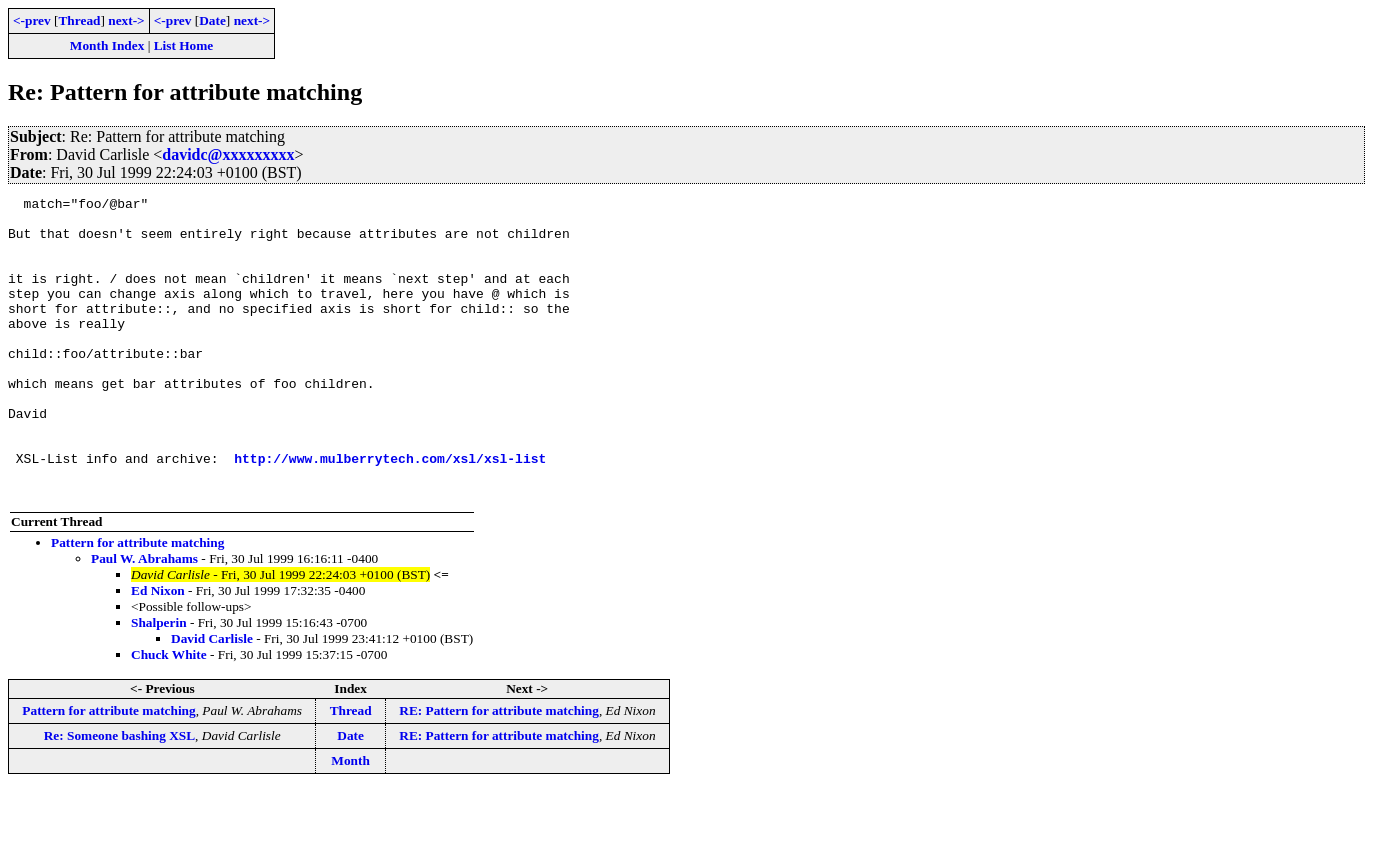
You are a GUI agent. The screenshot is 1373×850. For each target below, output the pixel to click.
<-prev (32, 20)
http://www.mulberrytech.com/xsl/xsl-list (390, 512)
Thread (79, 20)
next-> (126, 20)
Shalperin (159, 682)
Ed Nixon (158, 650)
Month (350, 820)
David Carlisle (212, 698)
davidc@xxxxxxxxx (228, 154)
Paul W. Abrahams (144, 618)
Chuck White (169, 714)
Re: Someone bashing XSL (119, 795)
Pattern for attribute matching (137, 602)
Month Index (107, 45)
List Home (184, 45)
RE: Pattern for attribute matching (499, 770)
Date (212, 20)
